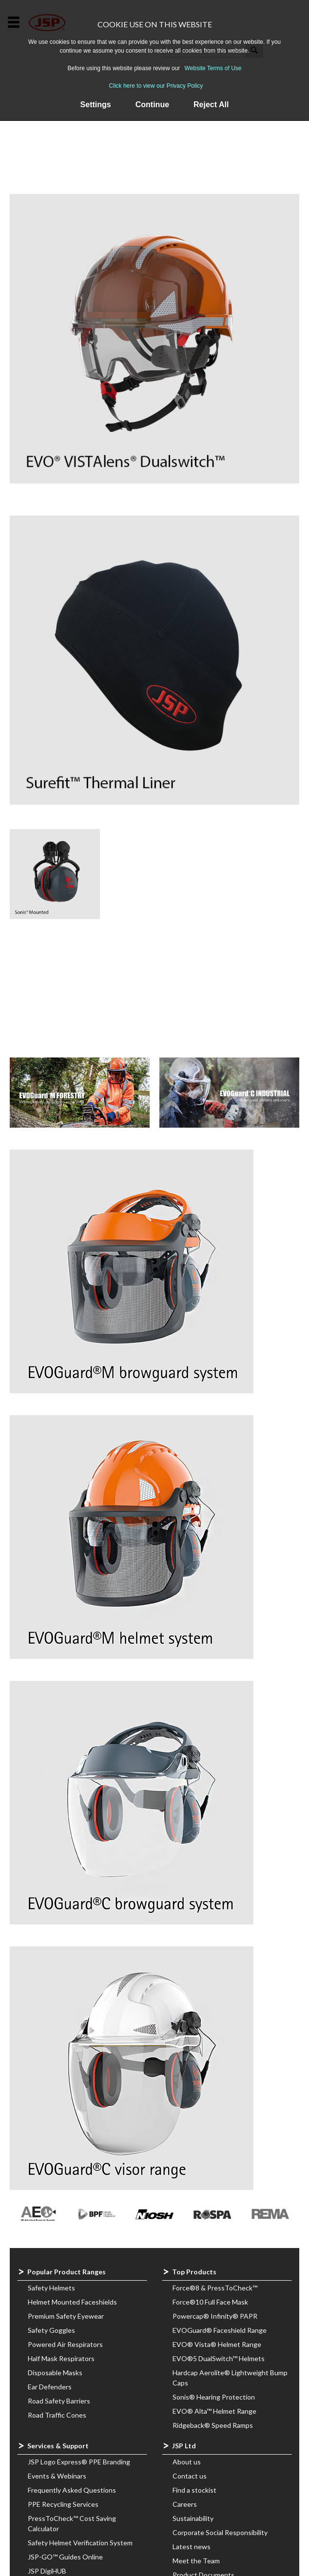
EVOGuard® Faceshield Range (220, 2330)
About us (187, 2462)
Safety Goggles (51, 2330)
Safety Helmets (51, 2288)
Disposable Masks (55, 2372)
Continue (152, 104)
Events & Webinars (57, 2476)
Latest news (192, 2546)
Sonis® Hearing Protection (214, 2397)
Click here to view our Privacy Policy (156, 85)
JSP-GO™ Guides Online (65, 2557)
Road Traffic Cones (57, 2415)
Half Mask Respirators (61, 2358)
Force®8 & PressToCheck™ (215, 2288)
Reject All (211, 104)
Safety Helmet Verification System (80, 2542)
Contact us (190, 2476)
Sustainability (193, 2518)
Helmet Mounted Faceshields (72, 2302)
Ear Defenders (50, 2387)
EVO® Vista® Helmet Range (217, 2344)
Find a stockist (194, 2490)
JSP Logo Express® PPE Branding (79, 2462)
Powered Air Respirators (65, 2344)
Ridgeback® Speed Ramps (213, 2425)
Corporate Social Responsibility (220, 2532)
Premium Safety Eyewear (66, 2316)
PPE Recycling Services (63, 2504)
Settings (95, 104)
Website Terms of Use (213, 68)
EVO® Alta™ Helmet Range (214, 2411)
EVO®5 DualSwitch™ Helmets (219, 2358)
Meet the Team (196, 2561)
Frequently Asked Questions (72, 2490)
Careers (185, 2504)
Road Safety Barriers (59, 2401)
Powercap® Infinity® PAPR (215, 2316)
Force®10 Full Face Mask (210, 2302)
